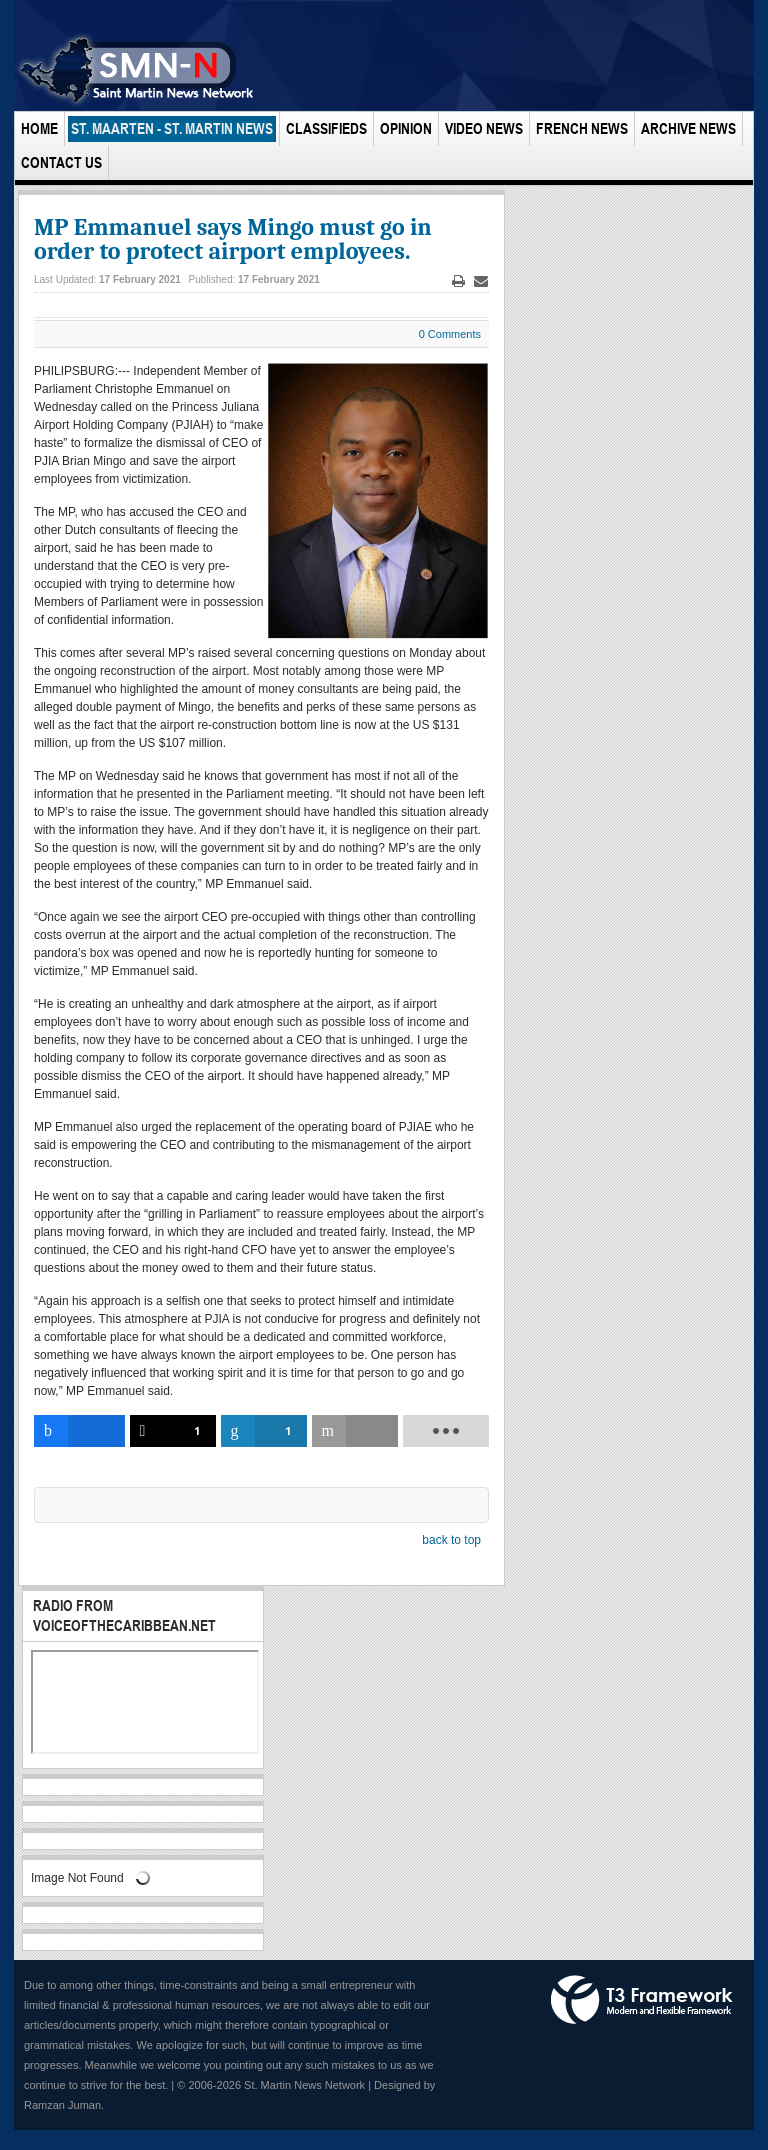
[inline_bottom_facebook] (79, 1431)
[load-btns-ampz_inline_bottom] (446, 1431)
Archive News (688, 128)
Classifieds (326, 128)
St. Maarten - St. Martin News (172, 128)
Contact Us (61, 162)
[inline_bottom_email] (355, 1431)
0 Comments (450, 334)
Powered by (642, 2000)
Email (481, 281)
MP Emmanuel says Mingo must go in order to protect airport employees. (233, 239)
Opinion (406, 128)
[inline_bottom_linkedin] (264, 1431)
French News (582, 128)
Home (39, 128)
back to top (451, 1540)
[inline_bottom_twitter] (173, 1431)
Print (459, 281)
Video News (484, 128)
